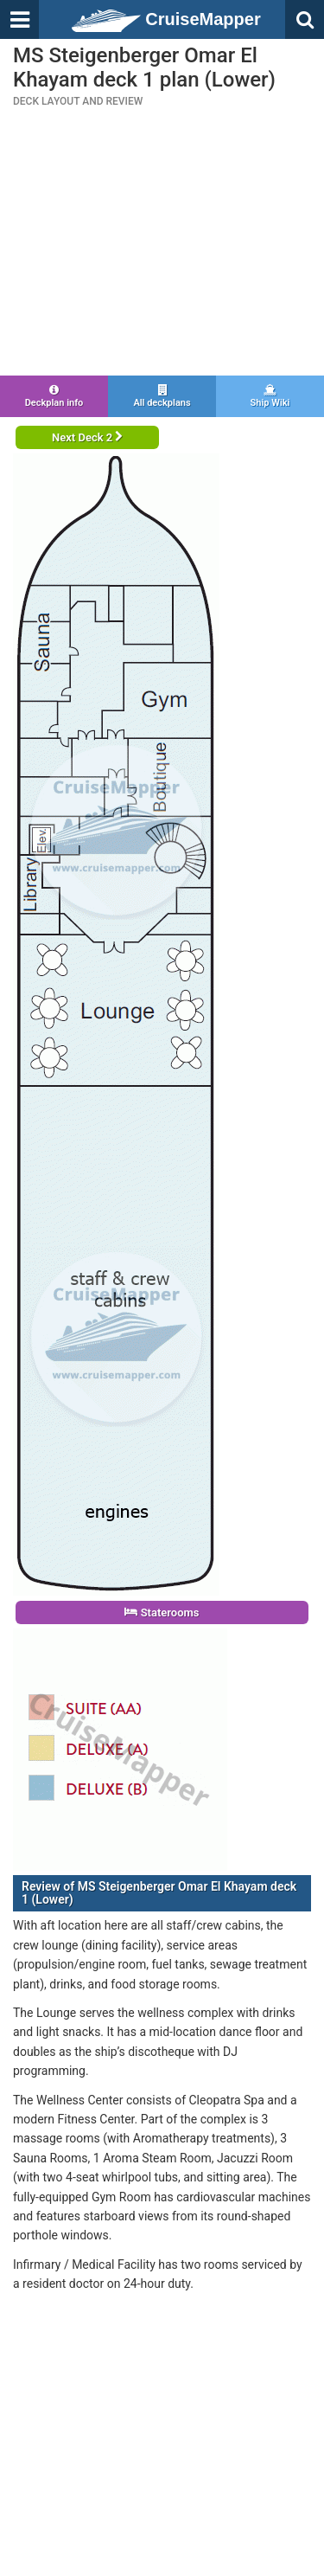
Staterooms (161, 1612)
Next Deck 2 (87, 437)
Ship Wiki (270, 396)
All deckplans (162, 396)
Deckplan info (54, 396)
